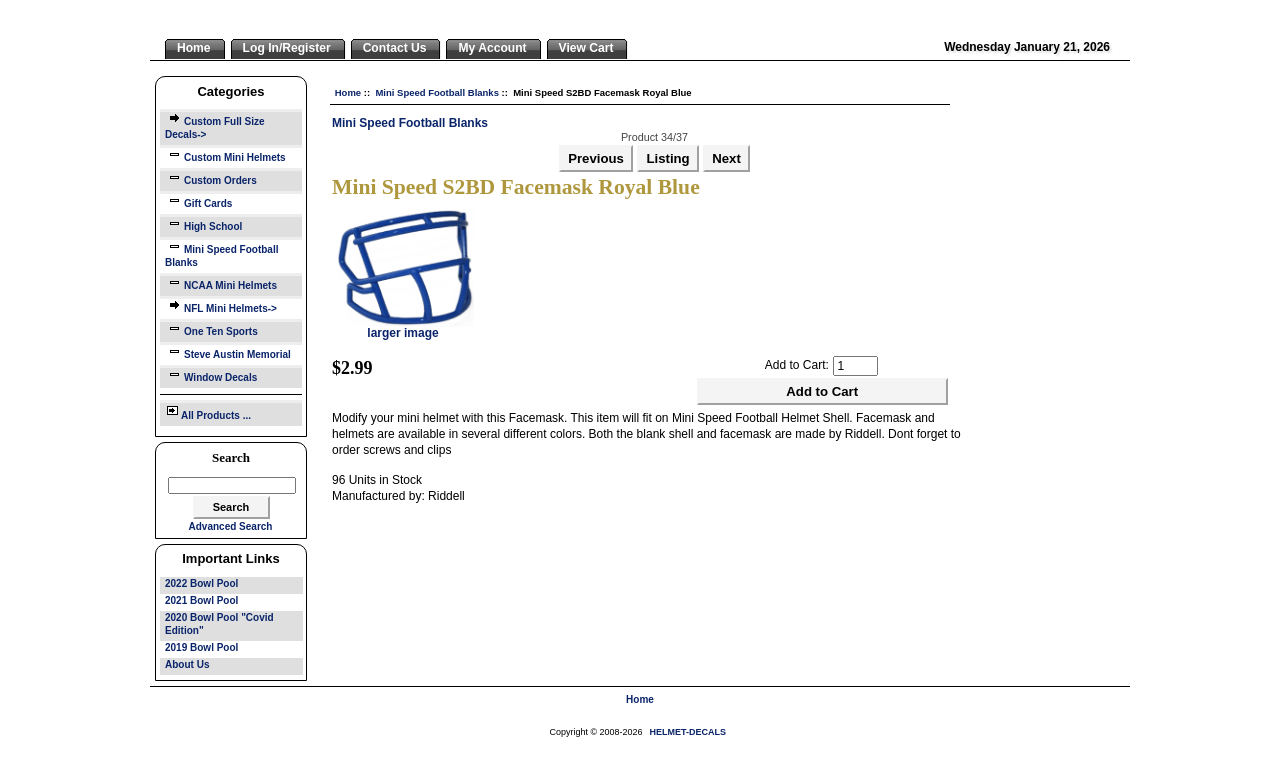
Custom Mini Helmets (225, 155)
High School (203, 224)
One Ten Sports (211, 329)
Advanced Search (231, 526)
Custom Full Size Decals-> (215, 126)
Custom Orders (211, 178)
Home (348, 92)
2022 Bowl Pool (201, 583)
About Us (187, 664)
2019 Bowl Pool (201, 647)
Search (231, 457)
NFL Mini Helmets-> (221, 306)
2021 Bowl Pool (201, 600)
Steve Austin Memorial (228, 352)
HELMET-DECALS (688, 732)
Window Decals (211, 375)
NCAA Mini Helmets (221, 283)
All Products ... (208, 412)
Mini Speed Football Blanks (437, 92)
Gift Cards (198, 201)
